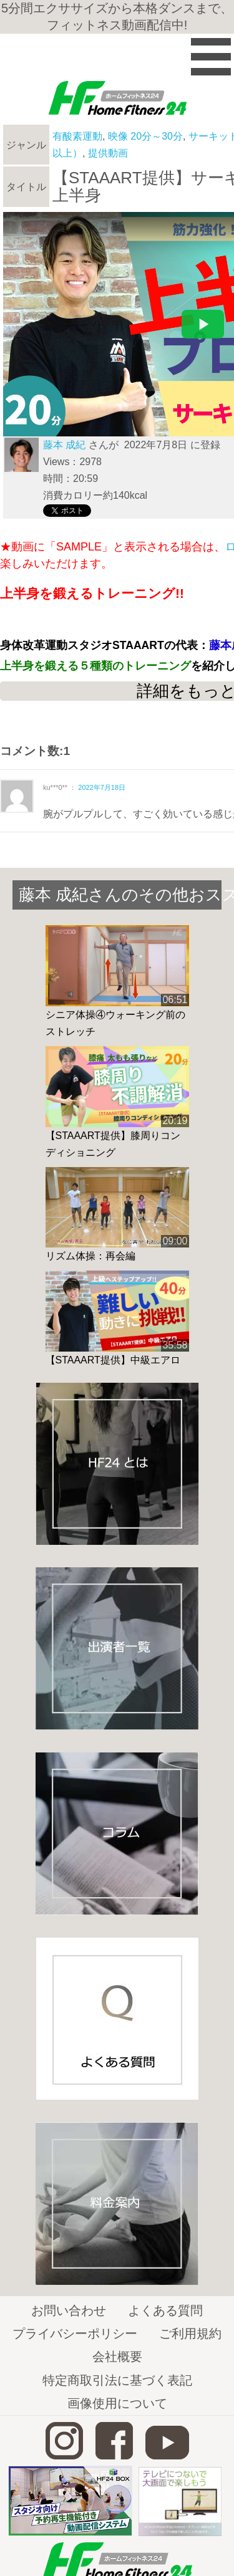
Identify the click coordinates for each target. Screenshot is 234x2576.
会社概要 (117, 2356)
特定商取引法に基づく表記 (117, 2380)
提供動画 (108, 153)
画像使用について (117, 2403)
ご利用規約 (190, 2333)
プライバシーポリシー (74, 2333)
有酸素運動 (77, 136)
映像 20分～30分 (145, 136)
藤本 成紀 (64, 445)
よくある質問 (165, 2310)
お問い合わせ (68, 2310)
